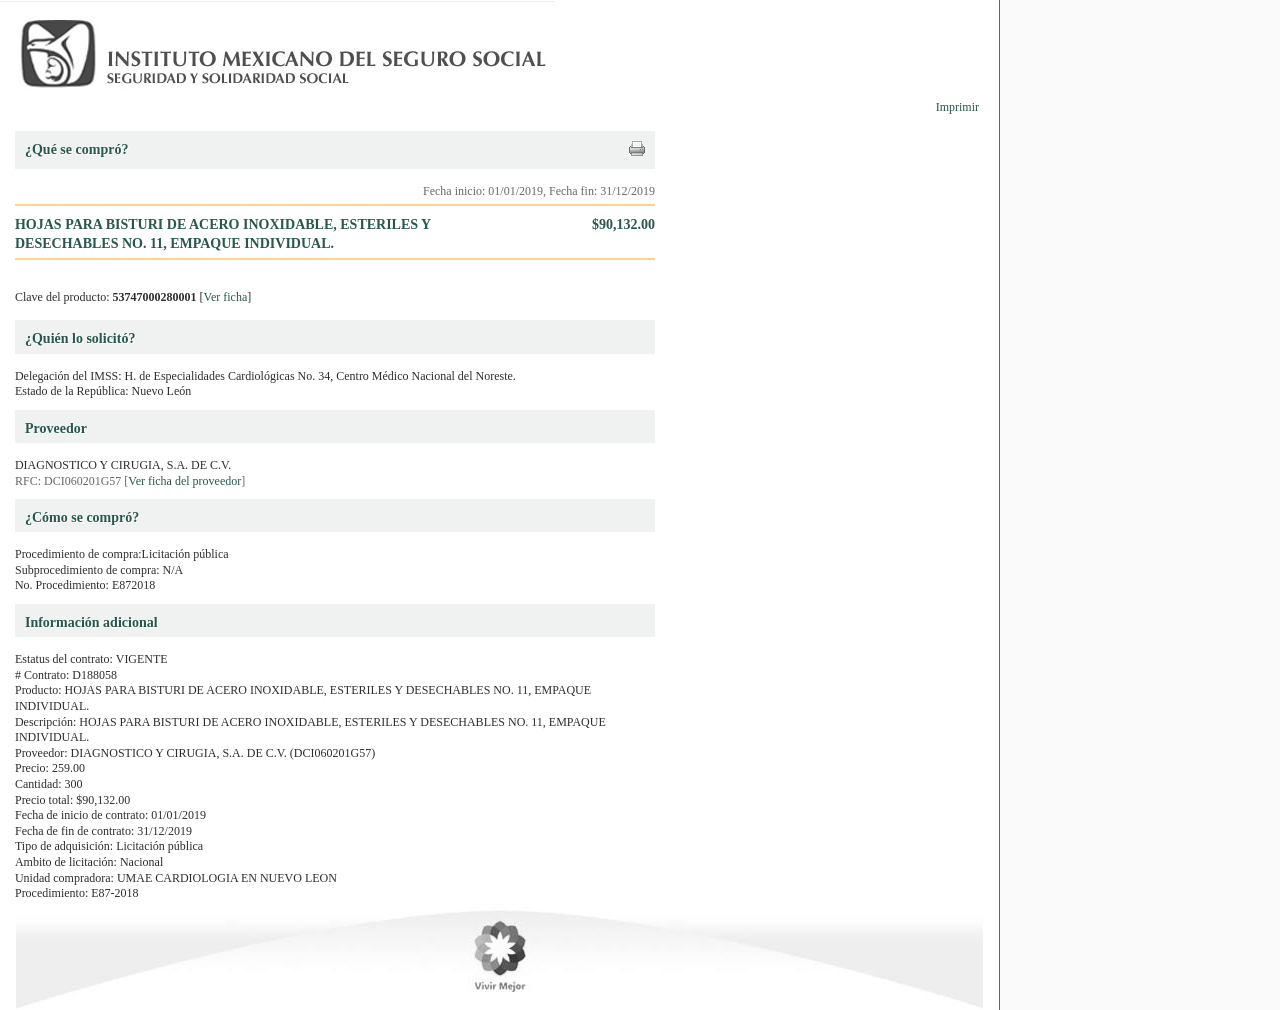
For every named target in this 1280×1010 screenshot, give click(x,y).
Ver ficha (226, 297)
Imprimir (957, 107)
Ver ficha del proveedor (184, 481)
